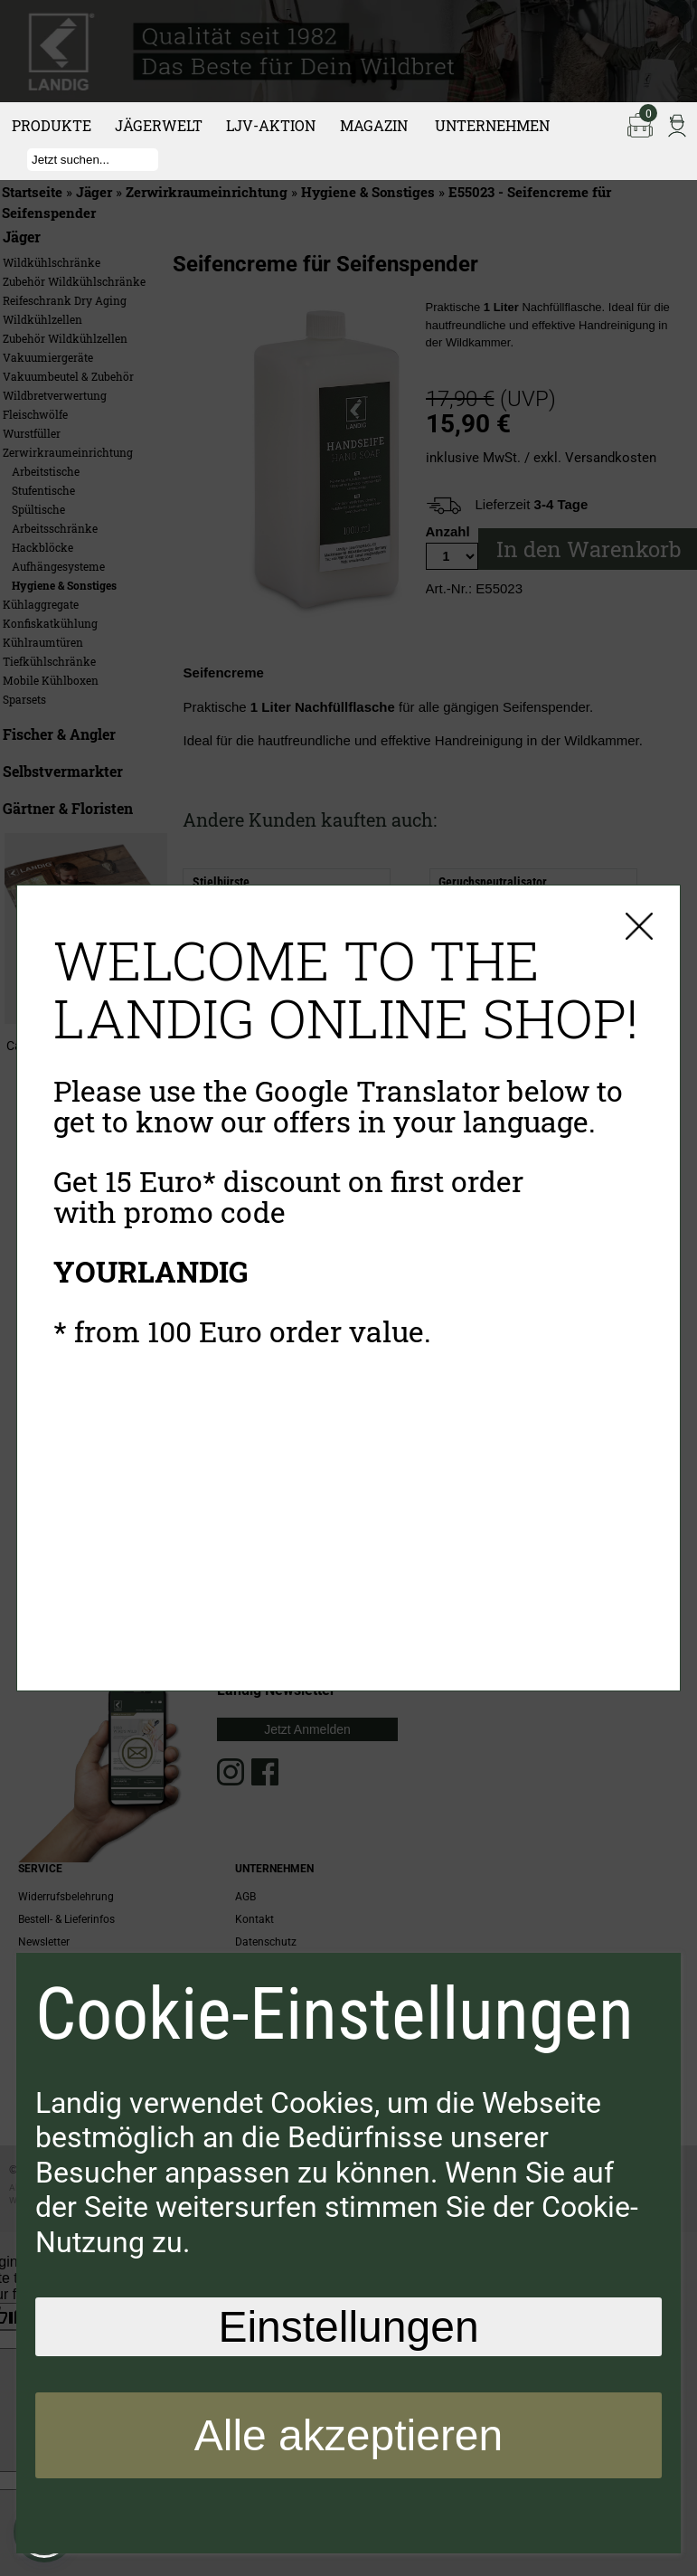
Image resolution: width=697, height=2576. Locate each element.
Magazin (374, 125)
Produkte (51, 125)
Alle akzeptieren (349, 2435)
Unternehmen (492, 125)
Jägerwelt (159, 125)
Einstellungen (348, 2327)
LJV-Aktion (271, 125)
